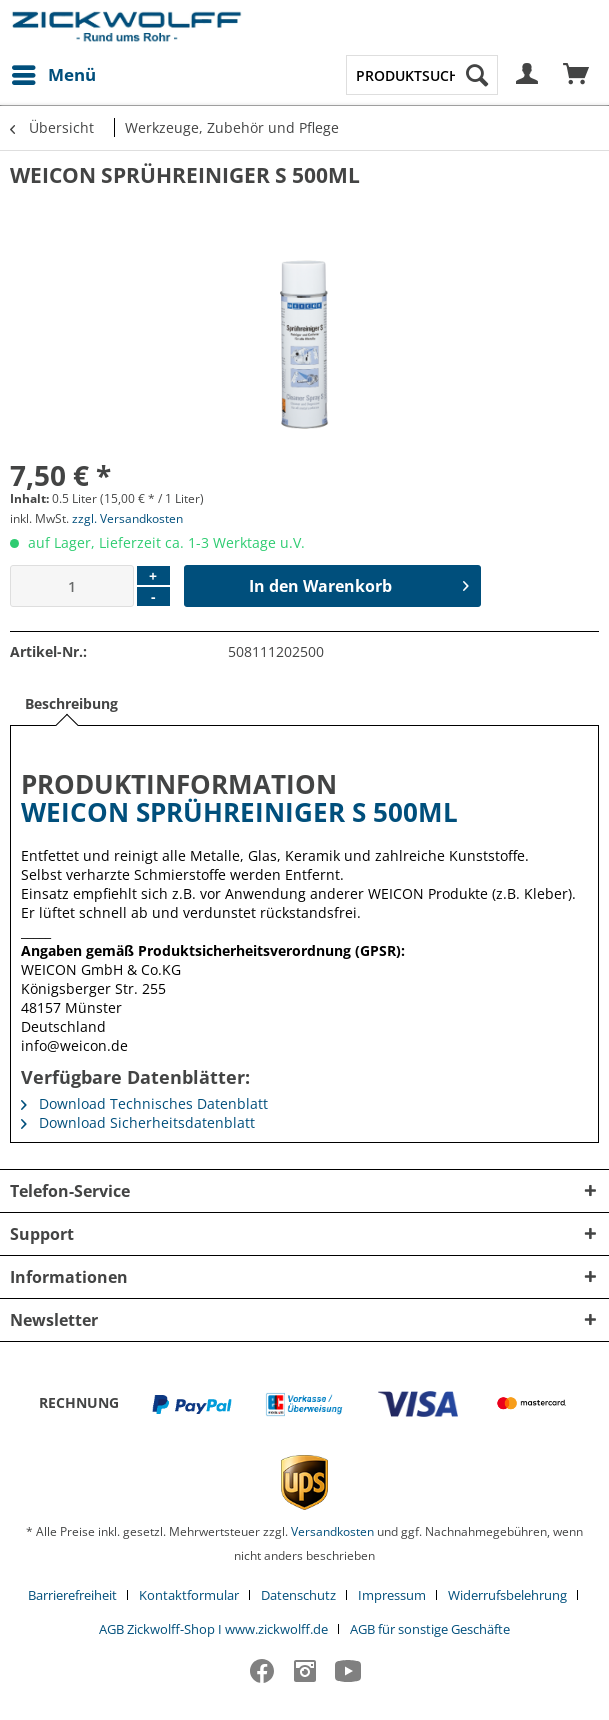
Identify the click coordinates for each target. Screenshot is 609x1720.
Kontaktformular (189, 1595)
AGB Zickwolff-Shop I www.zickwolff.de (213, 1629)
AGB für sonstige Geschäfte (430, 1629)
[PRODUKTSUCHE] (422, 75)
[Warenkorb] (577, 75)
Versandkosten (332, 1531)
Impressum (392, 1595)
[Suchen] (477, 75)
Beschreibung (71, 703)
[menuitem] (53, 75)
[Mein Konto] (528, 75)
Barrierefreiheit (72, 1595)
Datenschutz (298, 1595)
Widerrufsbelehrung (507, 1595)
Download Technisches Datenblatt (144, 1103)
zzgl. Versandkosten (127, 518)
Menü (54, 72)
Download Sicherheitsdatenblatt (138, 1122)
